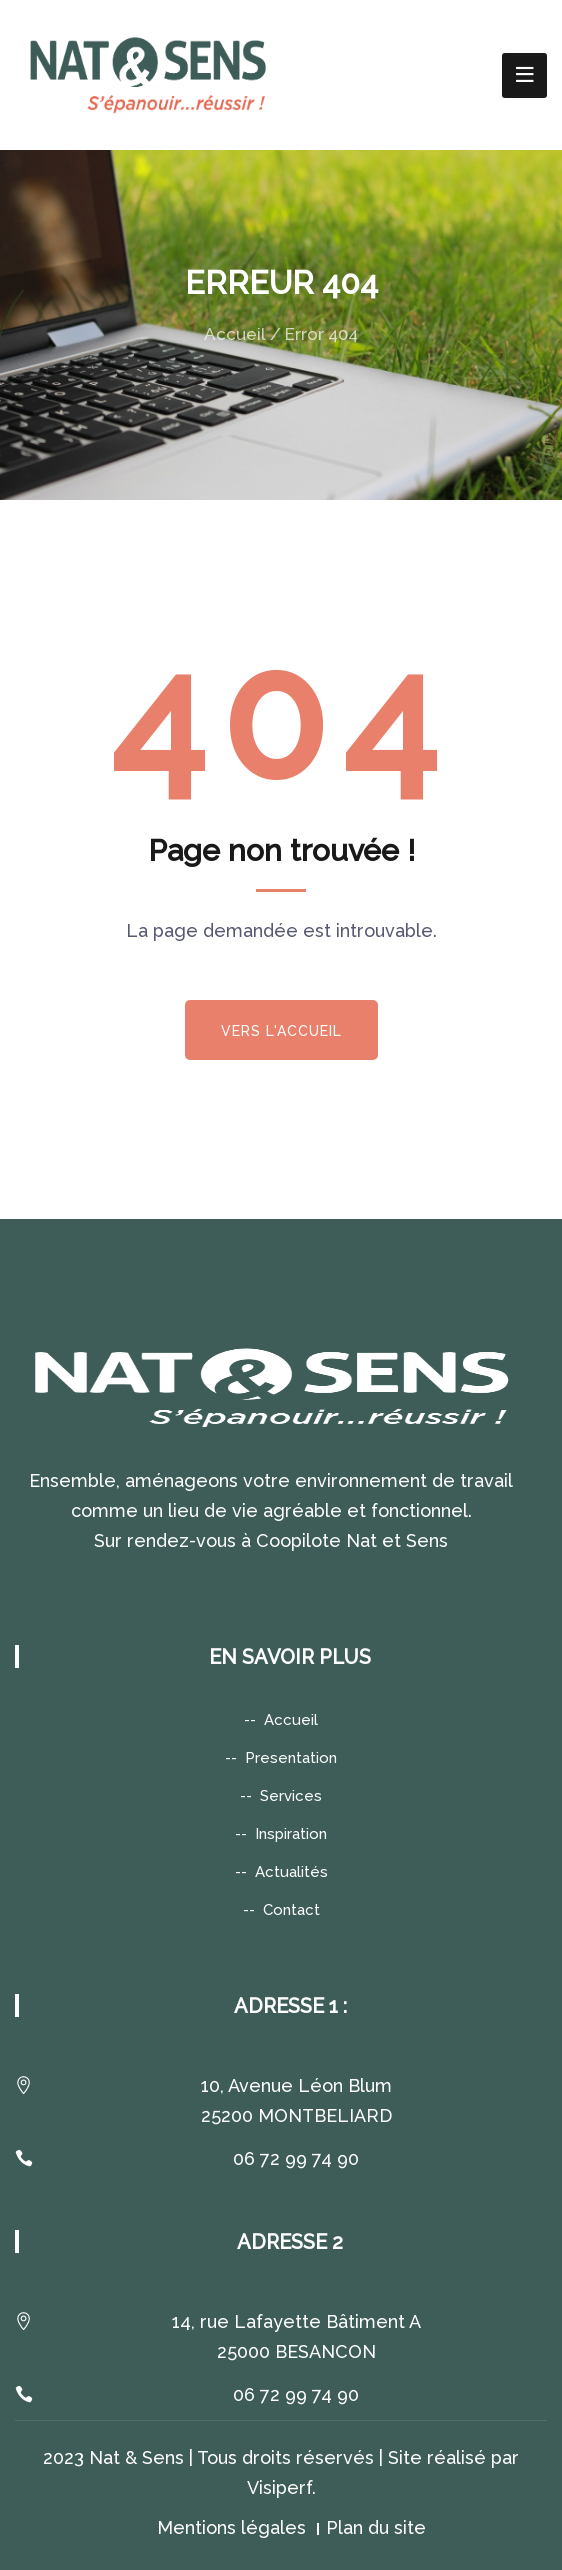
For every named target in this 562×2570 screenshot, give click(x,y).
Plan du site (376, 2527)
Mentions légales (231, 2527)
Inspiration (291, 1834)
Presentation (291, 1758)
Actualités (291, 1872)
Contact (291, 1910)
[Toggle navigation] (524, 75)
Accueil (235, 334)
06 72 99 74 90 (296, 2158)
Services (291, 1796)
